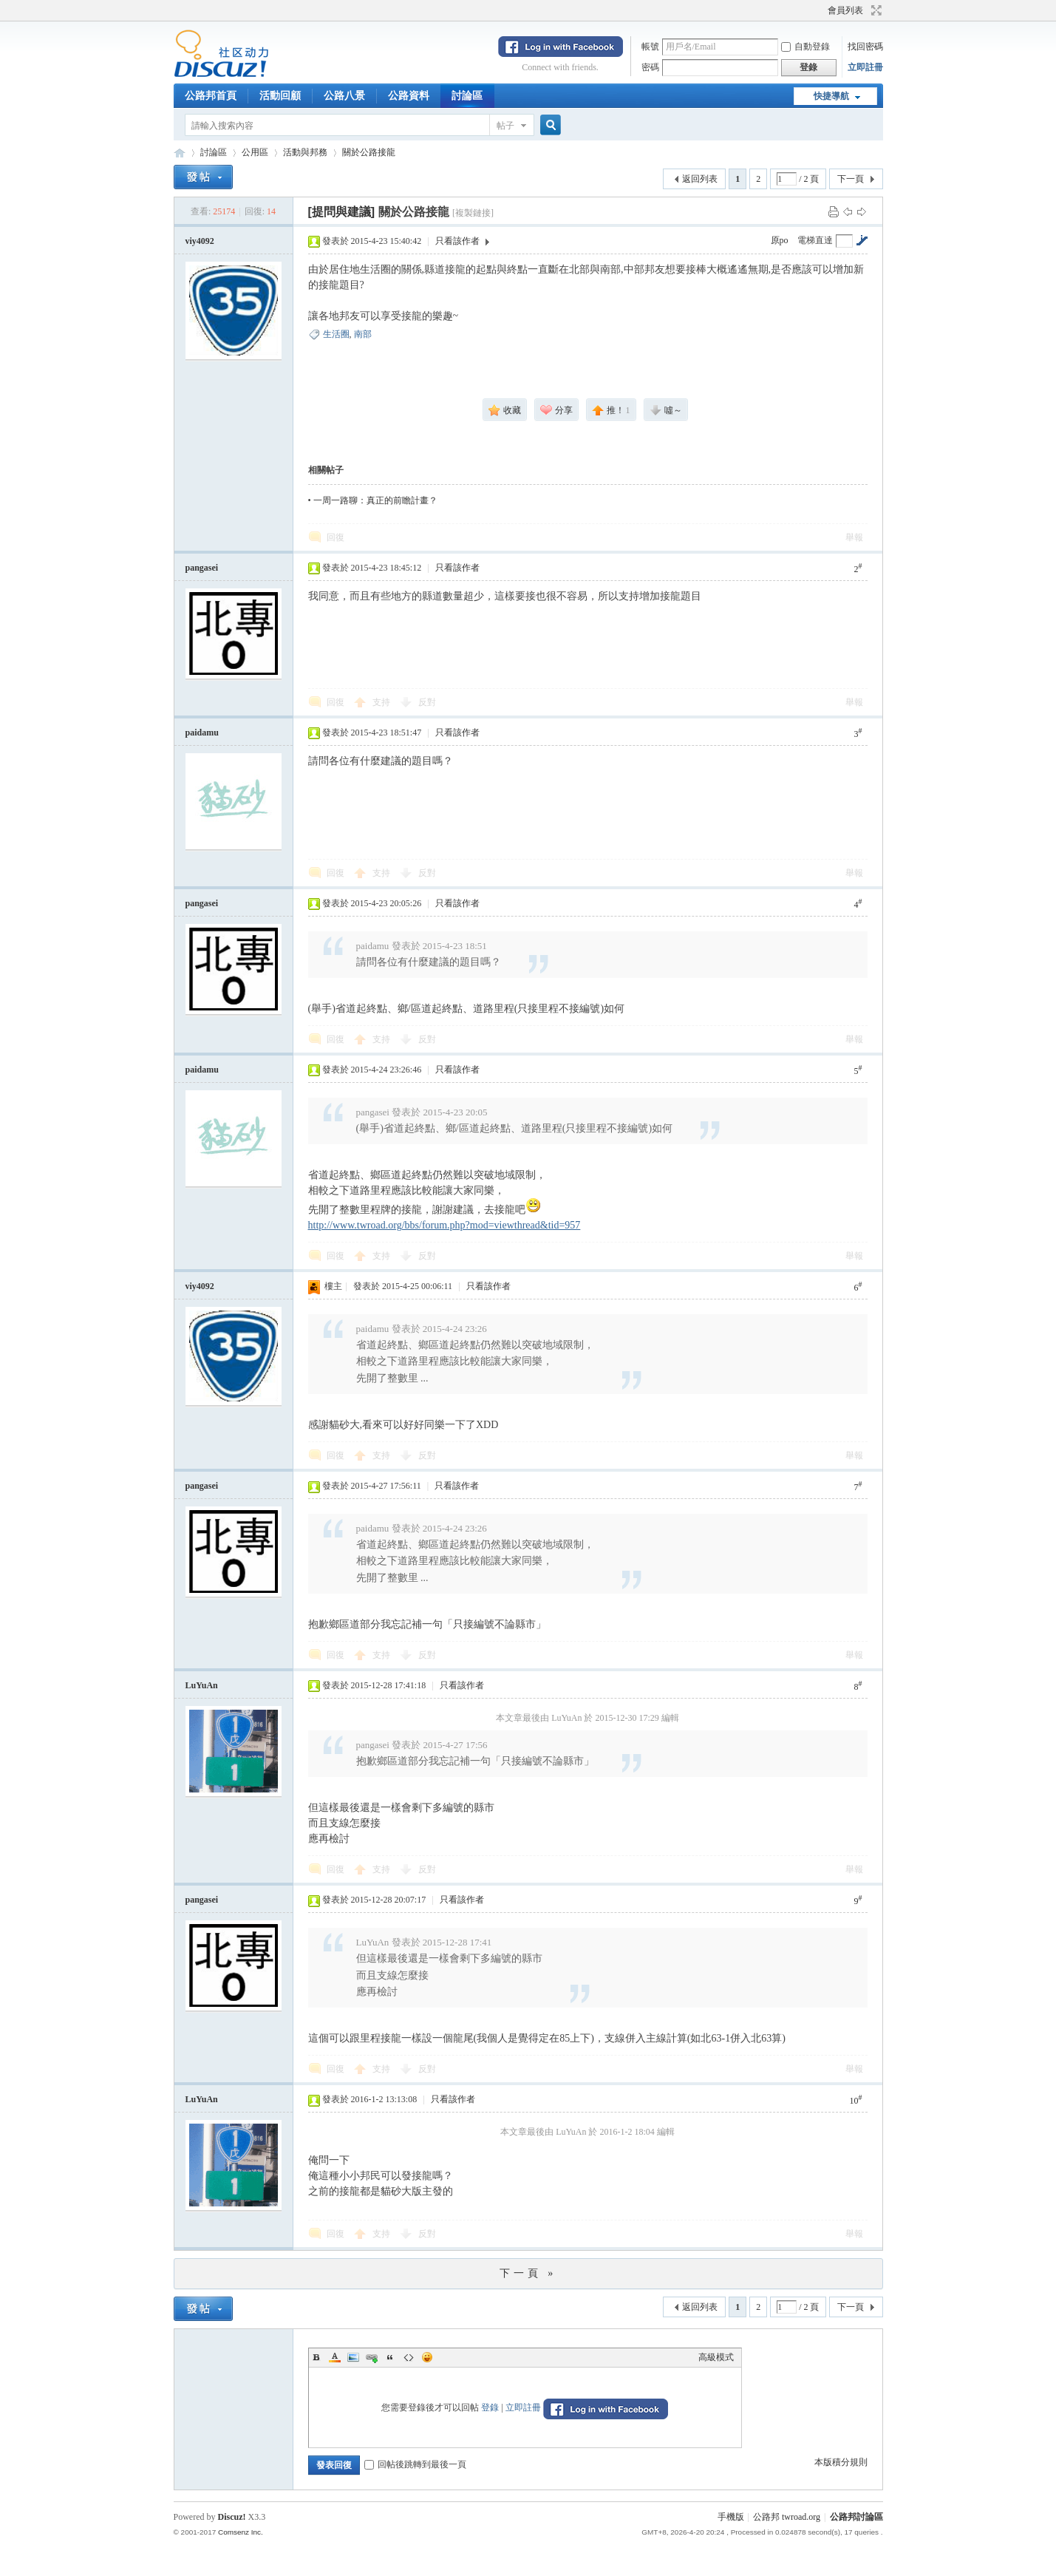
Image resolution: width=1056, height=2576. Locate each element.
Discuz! (232, 2517)
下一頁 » (528, 2273)
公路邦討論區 (179, 152)
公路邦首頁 (210, 95)
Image (353, 2357)
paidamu (202, 732)
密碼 (650, 67)
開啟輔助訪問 (821, 10)
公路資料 (408, 95)
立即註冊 (865, 67)
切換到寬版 (874, 10)
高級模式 (716, 2357)
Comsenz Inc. (240, 2532)
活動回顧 (280, 95)
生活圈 (336, 334)
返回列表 (700, 179)
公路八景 (344, 95)
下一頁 (850, 179)
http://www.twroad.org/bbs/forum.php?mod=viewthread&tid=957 (444, 1225)
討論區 (467, 95)
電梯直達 (815, 240)
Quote (390, 2357)
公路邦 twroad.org (786, 2517)
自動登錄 (805, 46)
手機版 (731, 2517)
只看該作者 (457, 241)
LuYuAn (201, 1685)
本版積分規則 (841, 2462)
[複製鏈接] (473, 213)
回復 (335, 537)
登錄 (490, 2407)
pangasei (202, 568)
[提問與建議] (341, 211)
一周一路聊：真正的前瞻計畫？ (375, 500)
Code (408, 2357)
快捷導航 (831, 96)
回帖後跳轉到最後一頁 (415, 2464)
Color (334, 2357)
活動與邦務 (305, 152)
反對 (427, 702)
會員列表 (845, 10)
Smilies (427, 2357)
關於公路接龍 (368, 152)
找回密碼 (865, 46)
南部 (363, 334)
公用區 (255, 152)
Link (371, 2357)
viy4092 (199, 241)
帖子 (505, 125)
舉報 (854, 537)
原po (779, 240)
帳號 (650, 46)
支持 (382, 702)
